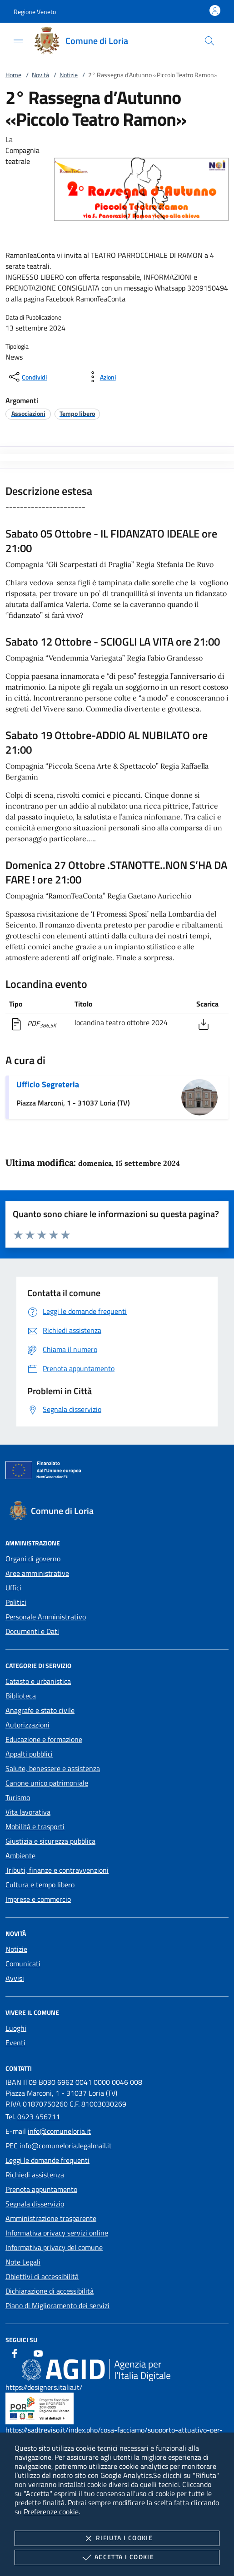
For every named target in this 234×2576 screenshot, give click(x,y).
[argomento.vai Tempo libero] (77, 413)
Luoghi (15, 2028)
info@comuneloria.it (59, 2131)
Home (13, 74)
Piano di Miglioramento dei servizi (57, 2305)
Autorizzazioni (27, 1724)
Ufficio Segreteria (47, 1084)
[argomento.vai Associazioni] (28, 413)
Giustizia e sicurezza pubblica (50, 1841)
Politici (15, 1602)
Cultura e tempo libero (40, 1884)
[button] (35, 11)
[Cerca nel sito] (209, 41)
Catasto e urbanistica (38, 1681)
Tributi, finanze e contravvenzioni (57, 1870)
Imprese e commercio (38, 1899)
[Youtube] (38, 2353)
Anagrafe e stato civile (40, 1710)
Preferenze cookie (51, 2511)
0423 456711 (38, 2116)
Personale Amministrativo (45, 1616)
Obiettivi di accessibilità (42, 2276)
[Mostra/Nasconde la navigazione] (18, 40)
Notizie (69, 74)
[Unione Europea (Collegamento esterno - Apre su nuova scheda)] (117, 1472)
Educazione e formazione (43, 1739)
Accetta (117, 2557)
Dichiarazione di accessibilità (49, 2290)
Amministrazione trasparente (50, 2218)
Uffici (13, 1587)
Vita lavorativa (27, 1811)
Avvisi (14, 1978)
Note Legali (22, 2261)
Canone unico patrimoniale (46, 1782)
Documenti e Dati (32, 1631)
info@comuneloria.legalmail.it (66, 2145)
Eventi (15, 2042)
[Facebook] (14, 2353)
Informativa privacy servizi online (56, 2232)
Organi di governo (32, 1558)
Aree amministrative (37, 1573)
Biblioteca (20, 1695)
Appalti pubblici (29, 1753)
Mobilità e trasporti (35, 1826)
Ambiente (20, 1855)
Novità (40, 74)
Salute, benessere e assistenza (52, 1768)
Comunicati (22, 1963)
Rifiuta (117, 2538)
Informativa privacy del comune (54, 2247)
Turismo (17, 1797)
